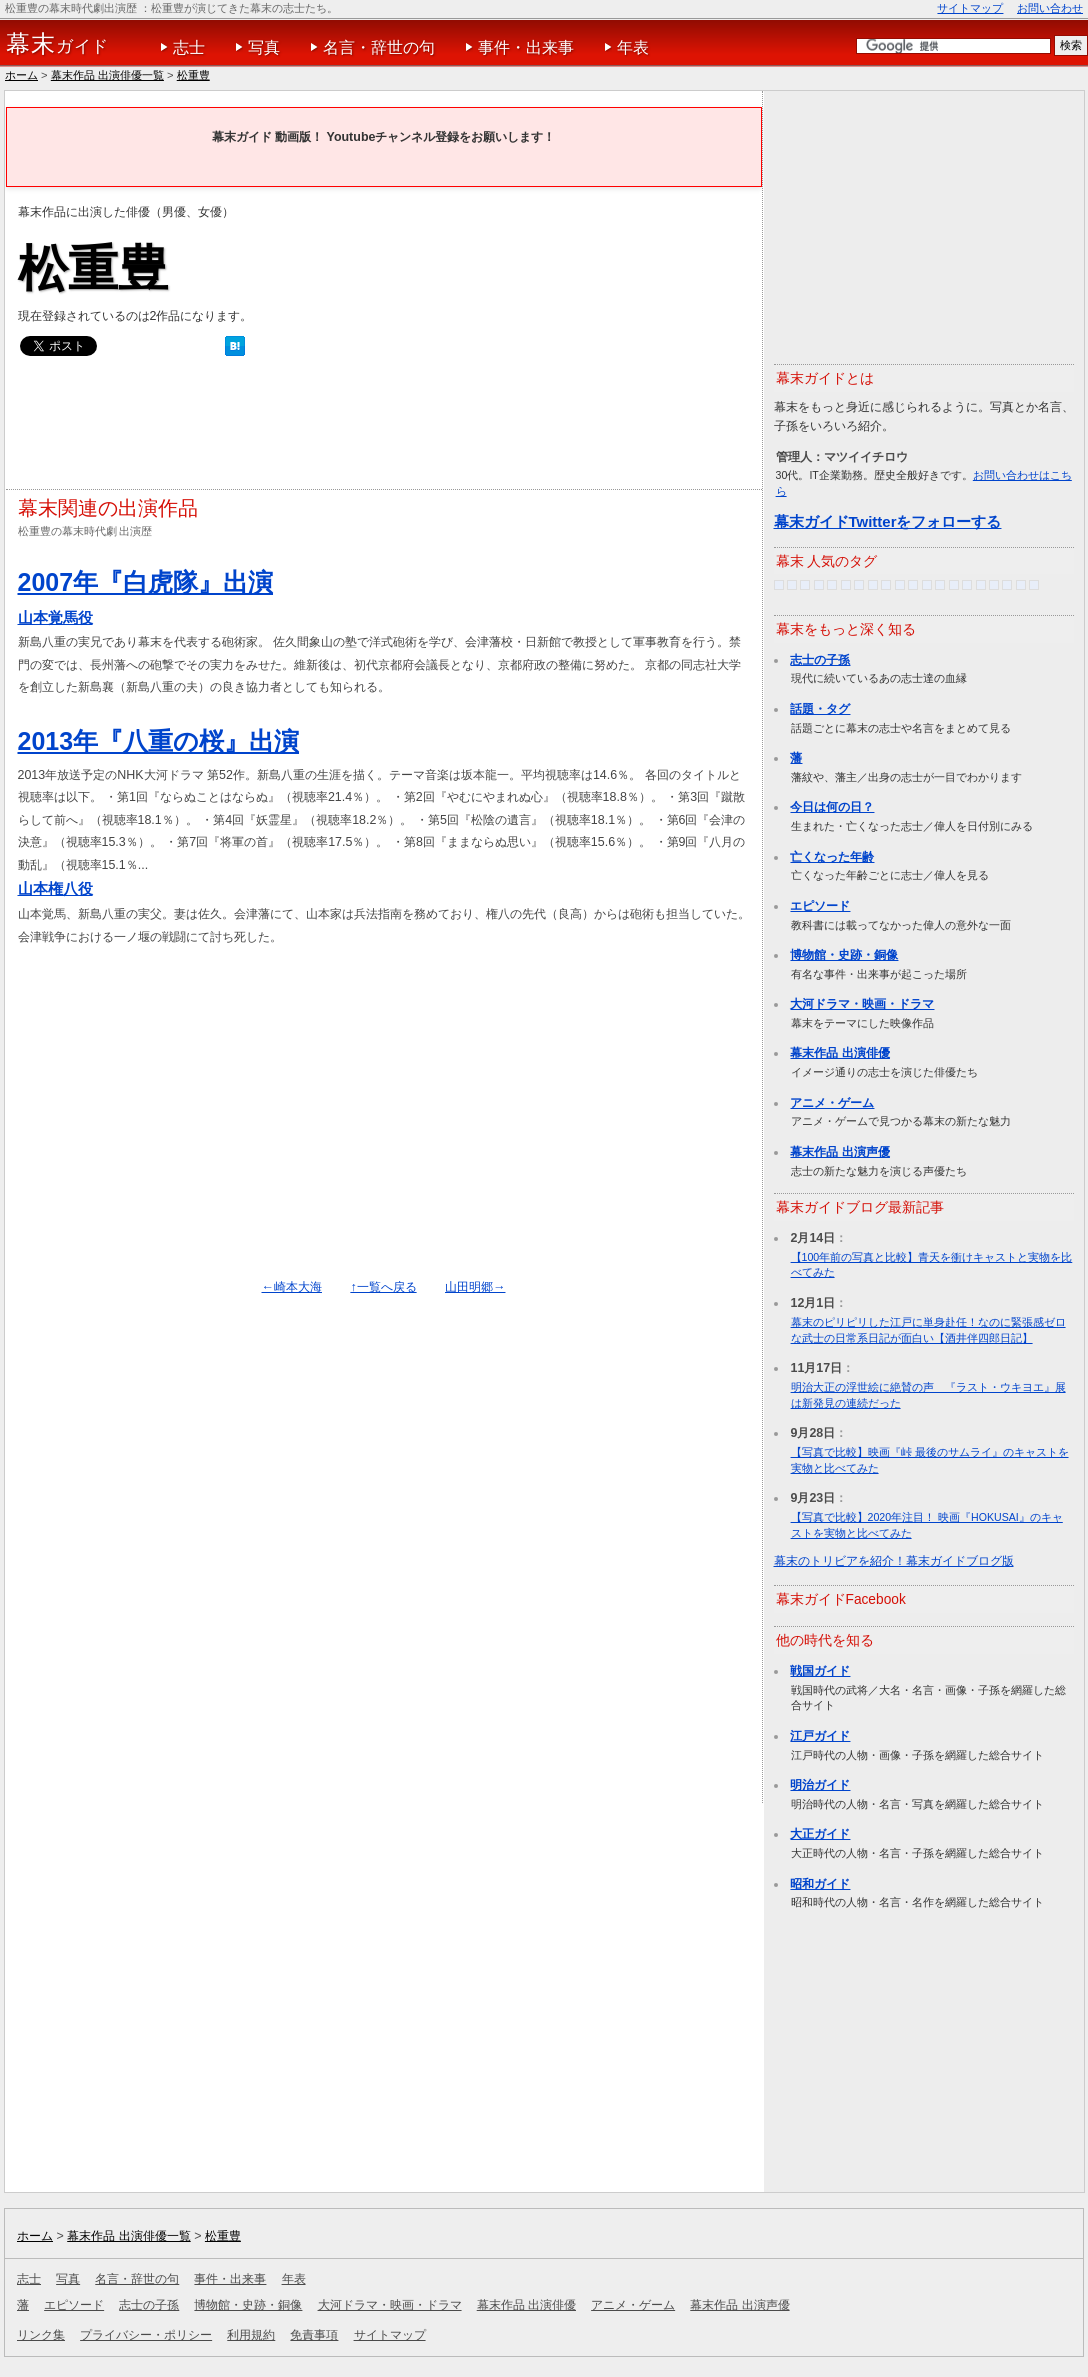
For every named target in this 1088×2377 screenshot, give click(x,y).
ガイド (57, 44)
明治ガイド (820, 1785)
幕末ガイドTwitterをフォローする (888, 521)
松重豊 (193, 75)
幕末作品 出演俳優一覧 (107, 75)
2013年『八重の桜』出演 (159, 741)
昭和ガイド (820, 1884)
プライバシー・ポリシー (146, 2335)
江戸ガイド (820, 1736)
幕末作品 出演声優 (839, 1152)
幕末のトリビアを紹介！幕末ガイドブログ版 (894, 1561)
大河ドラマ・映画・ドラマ (862, 1004)
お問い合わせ (1050, 8)
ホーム (21, 75)
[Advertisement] (382, 428)
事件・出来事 (526, 47)
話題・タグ (820, 709)
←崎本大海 (292, 1287)
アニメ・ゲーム (832, 1103)
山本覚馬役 (55, 617)
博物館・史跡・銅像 (844, 955)
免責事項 (314, 2335)
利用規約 (251, 2335)
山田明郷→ (475, 1287)
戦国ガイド (820, 1671)
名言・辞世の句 (379, 47)
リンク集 (41, 2335)
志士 (189, 47)
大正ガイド (820, 1834)
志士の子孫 (820, 660)
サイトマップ (970, 8)
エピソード (820, 906)
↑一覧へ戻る (383, 1287)
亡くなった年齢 (832, 857)
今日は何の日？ (832, 807)
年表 (633, 47)
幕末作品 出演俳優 (839, 1053)
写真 (264, 47)
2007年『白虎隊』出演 (146, 582)
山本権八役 (55, 888)
